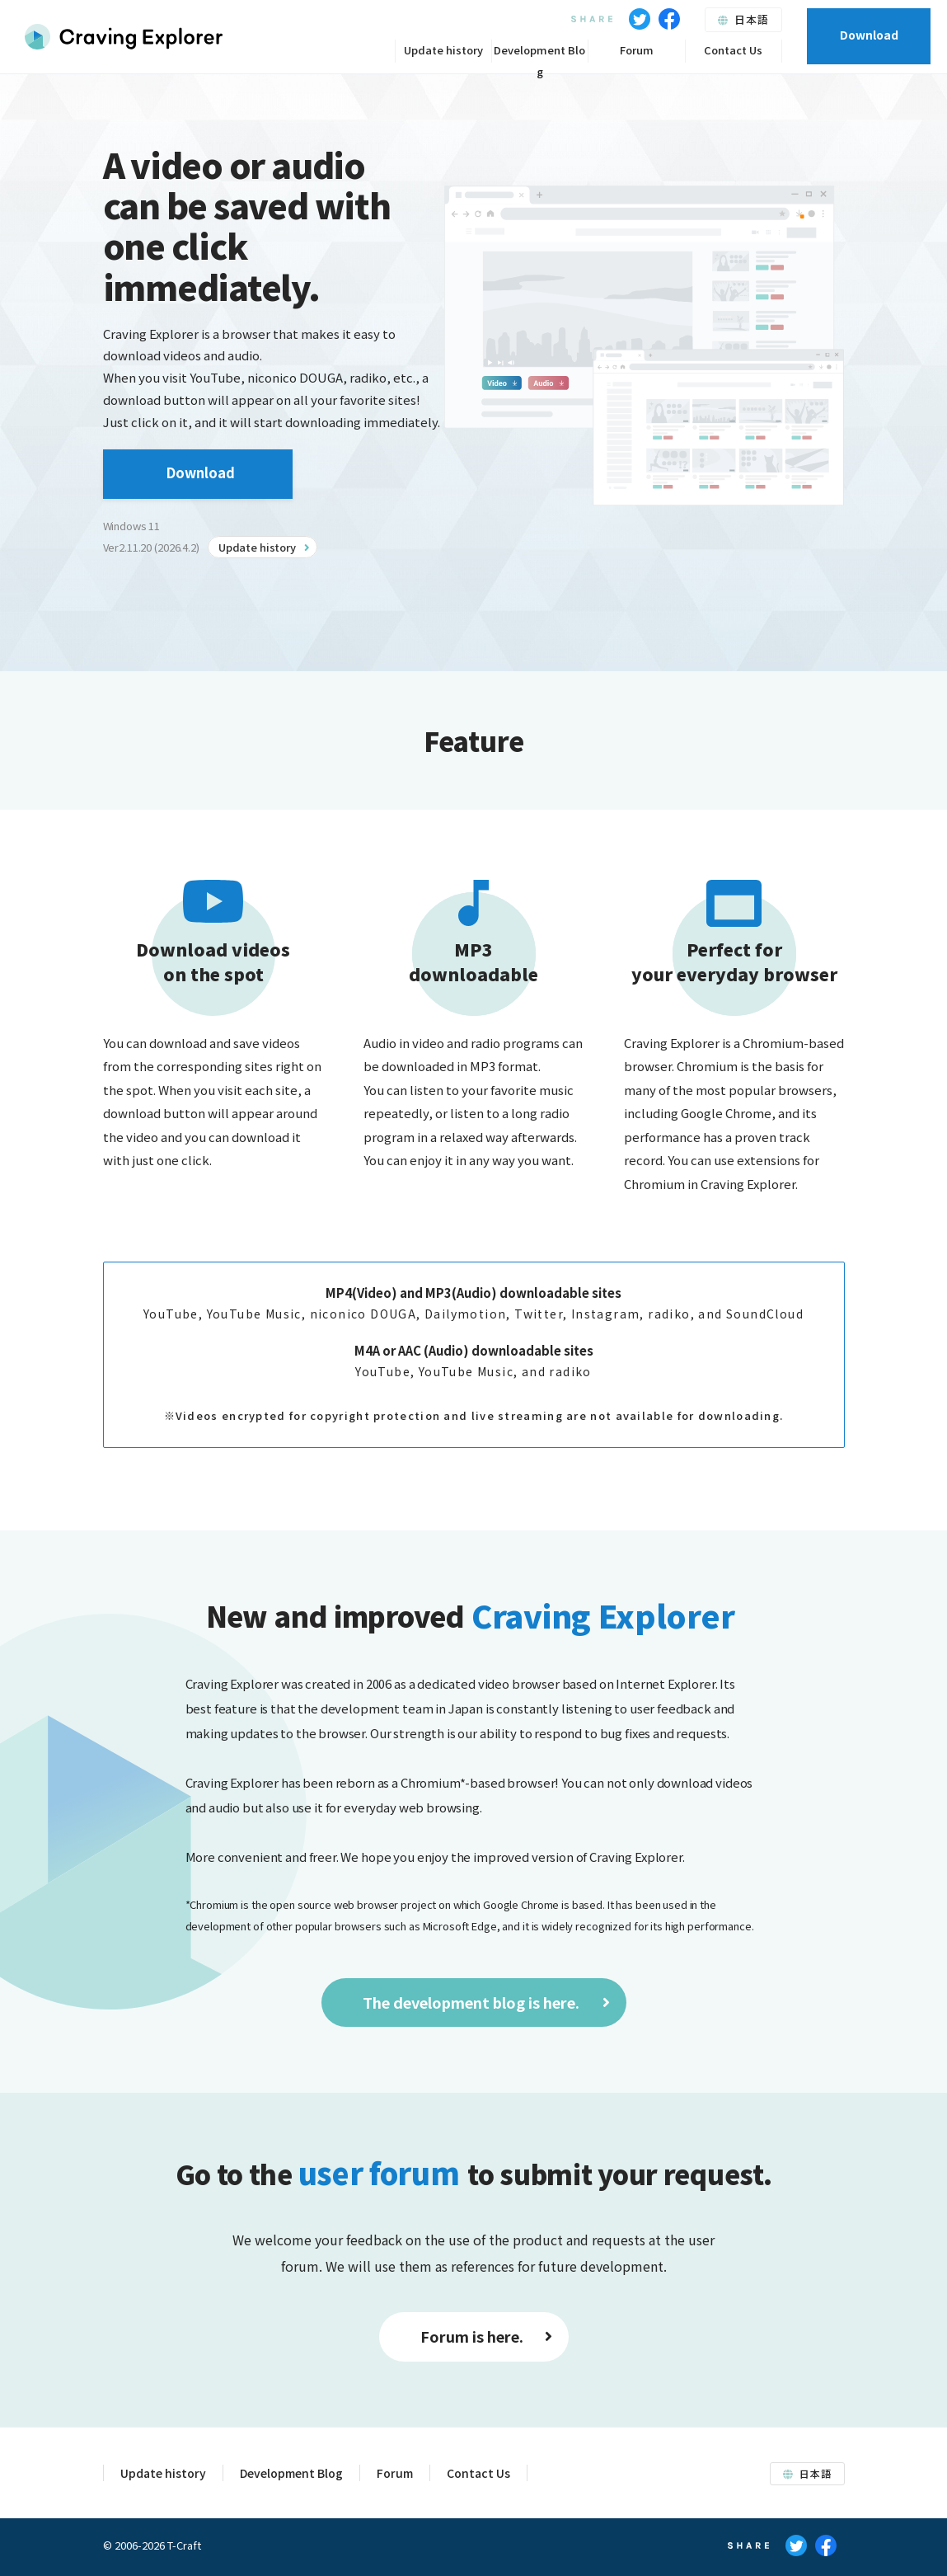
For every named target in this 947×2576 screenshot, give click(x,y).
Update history (443, 50)
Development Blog (539, 52)
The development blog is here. (486, 2002)
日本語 (743, 19)
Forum (637, 50)
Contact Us (733, 50)
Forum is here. (486, 2336)
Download (869, 34)
